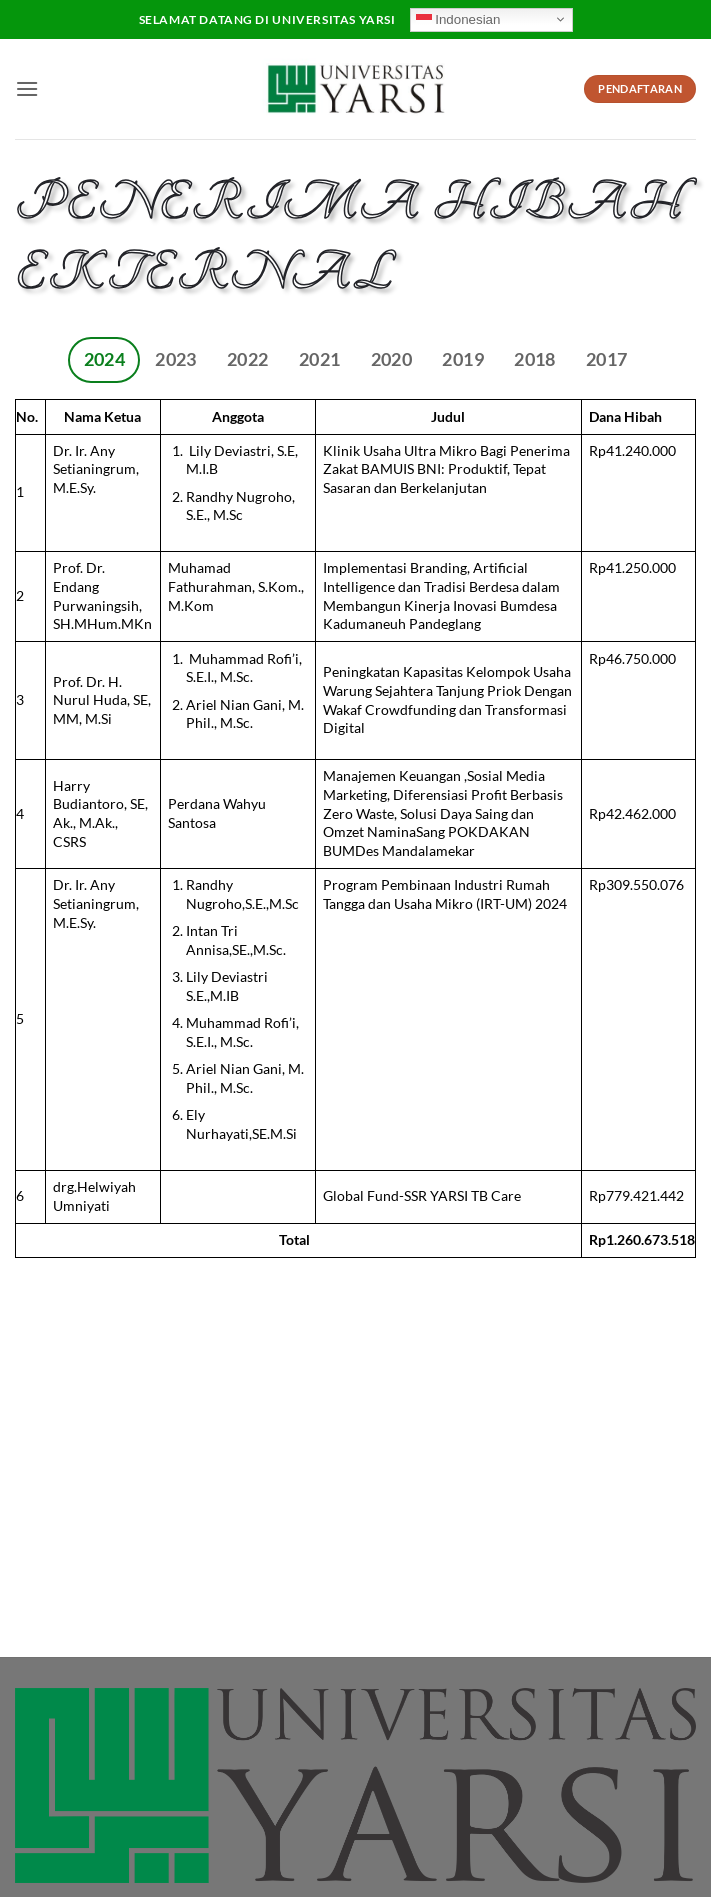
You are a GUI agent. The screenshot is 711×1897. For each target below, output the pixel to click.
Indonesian (458, 19)
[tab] (104, 360)
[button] (27, 88)
